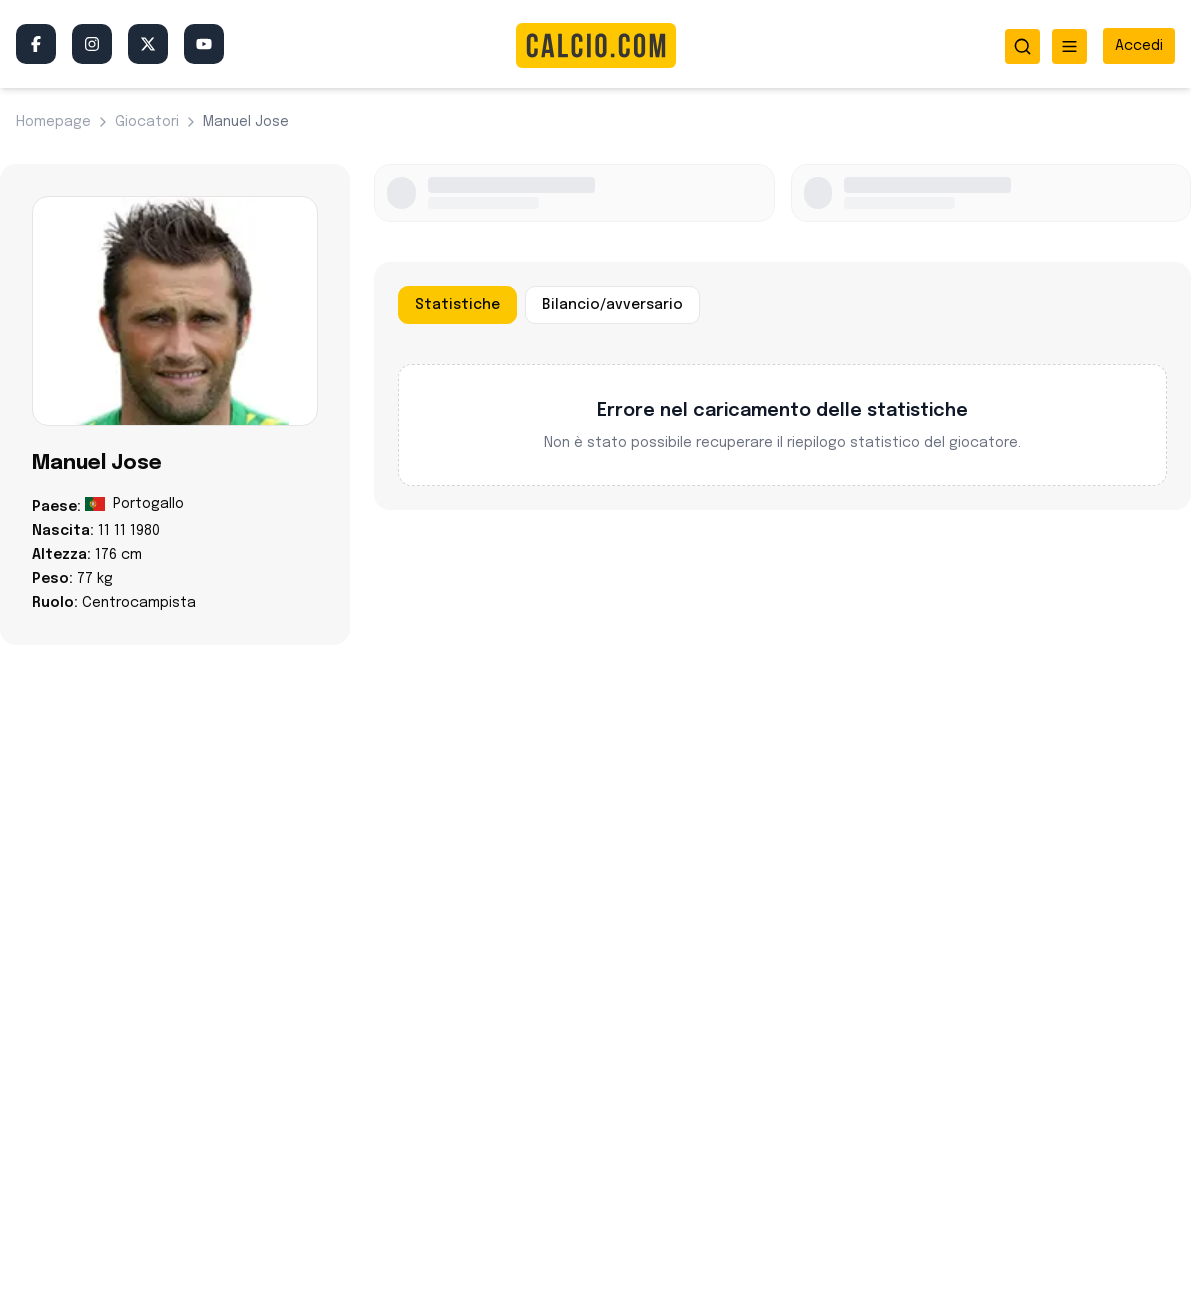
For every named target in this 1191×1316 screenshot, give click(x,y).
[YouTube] (204, 44)
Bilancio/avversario (612, 305)
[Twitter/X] (148, 44)
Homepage (53, 122)
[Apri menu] (1069, 46)
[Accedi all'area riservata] (1139, 46)
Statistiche (457, 305)
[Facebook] (36, 44)
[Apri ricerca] (1022, 46)
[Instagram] (92, 44)
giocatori (147, 122)
